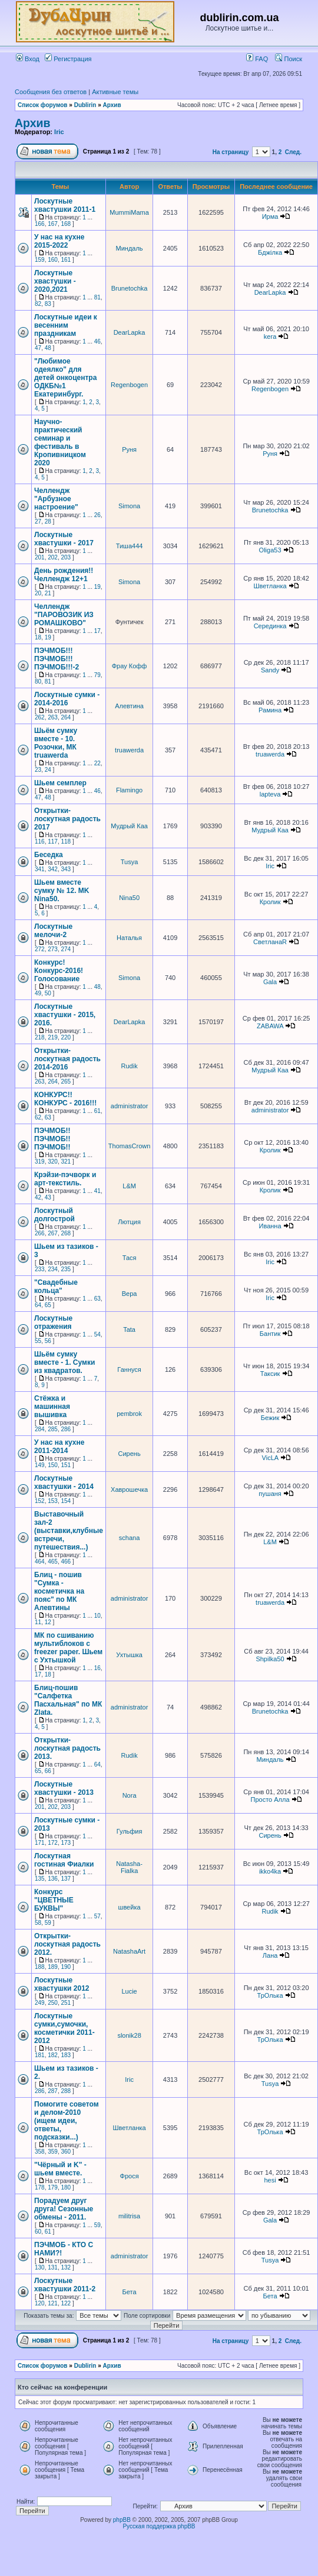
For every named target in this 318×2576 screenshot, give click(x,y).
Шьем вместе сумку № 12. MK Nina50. (61, 890)
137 (66, 1878)
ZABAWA (270, 1025)
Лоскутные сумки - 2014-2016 (67, 699)
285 (53, 1429)
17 (97, 631)
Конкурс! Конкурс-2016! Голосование (58, 970)
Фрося (129, 2176)
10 (97, 1615)
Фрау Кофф (129, 665)
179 (53, 2187)
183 (66, 2055)
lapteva (270, 794)
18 (38, 637)
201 (40, 557)
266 (40, 1233)
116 (40, 841)
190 (66, 1967)
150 (53, 1465)
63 (48, 1117)
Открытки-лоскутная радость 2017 (67, 819)
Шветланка (269, 585)
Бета (129, 2291)
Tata (129, 1329)
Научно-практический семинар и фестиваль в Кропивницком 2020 (60, 442)
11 (38, 1622)
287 (53, 2091)
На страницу (231, 152)
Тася (129, 1257)
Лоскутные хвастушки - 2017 (64, 539)
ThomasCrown (129, 1145)
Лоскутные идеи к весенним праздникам (65, 325)
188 (40, 1967)
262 (40, 717)
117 (53, 841)
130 (40, 2267)
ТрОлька (270, 1995)
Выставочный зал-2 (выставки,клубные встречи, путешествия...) (68, 1530)
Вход (27, 58)
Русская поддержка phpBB (158, 2526)
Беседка (48, 855)
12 (48, 1622)
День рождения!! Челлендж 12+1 (63, 574)
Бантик (270, 1333)
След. (293, 152)
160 (53, 259)
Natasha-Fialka (129, 1867)
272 (40, 949)
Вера (129, 1293)
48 (48, 348)
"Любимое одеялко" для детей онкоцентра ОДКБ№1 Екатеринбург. (65, 377)
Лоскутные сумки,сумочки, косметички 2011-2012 (64, 2028)
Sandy (270, 670)
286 (66, 1429)
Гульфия (130, 1831)
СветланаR (270, 941)
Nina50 (129, 897)
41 (97, 1191)
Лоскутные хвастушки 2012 (62, 1984)
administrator (129, 1105)
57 (97, 1916)
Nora (129, 1795)
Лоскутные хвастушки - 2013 (64, 1788)
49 (38, 993)
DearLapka (270, 292)
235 (66, 1269)
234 (53, 1269)
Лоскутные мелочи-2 (53, 930)
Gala (270, 981)
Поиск (288, 58)
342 (53, 869)
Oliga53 (270, 550)
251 (66, 2003)
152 (40, 1501)
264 (66, 717)
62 (38, 1117)
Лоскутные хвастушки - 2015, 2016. (64, 1014)
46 (97, 341)
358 (40, 2151)
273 (53, 949)
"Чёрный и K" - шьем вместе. (60, 2169)
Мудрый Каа (129, 825)
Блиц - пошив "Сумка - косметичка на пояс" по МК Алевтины (59, 1591)
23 (38, 770)
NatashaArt (129, 1951)
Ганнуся (129, 1369)
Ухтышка (129, 1654)
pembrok (129, 1413)
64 (38, 1305)
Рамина (270, 710)
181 (40, 2055)
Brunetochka (129, 288)
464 (40, 1561)
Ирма (270, 216)
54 (97, 1334)
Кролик (270, 901)
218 (40, 1037)
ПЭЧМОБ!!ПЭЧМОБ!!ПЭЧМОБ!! (52, 1139)
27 (38, 521)
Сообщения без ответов (51, 91)
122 (66, 2303)
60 (38, 2231)
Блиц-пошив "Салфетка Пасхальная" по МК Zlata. (68, 1700)
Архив (112, 105)
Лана (270, 1955)
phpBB (122, 2520)
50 (48, 993)
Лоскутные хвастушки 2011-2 (64, 2285)
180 (66, 2187)
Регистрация (68, 58)
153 (53, 1501)
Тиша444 (129, 545)
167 (53, 224)
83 (48, 304)
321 (66, 1161)
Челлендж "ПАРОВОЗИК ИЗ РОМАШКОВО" (64, 614)
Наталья (129, 937)
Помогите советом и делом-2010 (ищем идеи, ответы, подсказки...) (66, 2120)
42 (38, 1197)
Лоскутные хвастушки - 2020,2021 (55, 281)
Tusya (129, 861)
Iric (59, 131)
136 (53, 1878)
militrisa (129, 2216)
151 (66, 1465)
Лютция (129, 1221)
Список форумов (43, 105)
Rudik (129, 1065)
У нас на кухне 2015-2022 (59, 241)
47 (38, 348)
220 (66, 1037)
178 (40, 2187)
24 (48, 770)
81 (97, 297)
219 (53, 1037)
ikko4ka (270, 1871)
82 (38, 304)
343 (66, 869)
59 (48, 1922)
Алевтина (129, 705)
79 (97, 675)
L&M (129, 1185)
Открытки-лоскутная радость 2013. (67, 1748)
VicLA (270, 1457)
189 (53, 1967)
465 (53, 1561)
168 (66, 224)
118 (66, 841)
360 (66, 2151)
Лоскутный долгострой (54, 1215)
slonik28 (129, 2035)
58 (38, 1922)
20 (38, 593)
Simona (129, 505)
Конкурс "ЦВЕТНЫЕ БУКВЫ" (54, 1900)
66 (48, 1771)
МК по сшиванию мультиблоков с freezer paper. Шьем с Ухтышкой (68, 1647)
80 (38, 681)
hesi (270, 2180)
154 (66, 1501)
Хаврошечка (129, 1489)
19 (97, 587)
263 (53, 717)
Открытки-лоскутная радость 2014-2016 (67, 1059)
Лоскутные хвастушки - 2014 (64, 1482)
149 (40, 1465)
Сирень (129, 1453)
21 (48, 593)
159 (40, 259)
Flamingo (129, 790)
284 (40, 1429)
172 (53, 1842)
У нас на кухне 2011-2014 (59, 1446)
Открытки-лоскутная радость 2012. (67, 1944)
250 (53, 2003)
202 (53, 557)
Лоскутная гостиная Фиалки (64, 1860)
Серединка (270, 625)
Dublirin (85, 105)
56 (48, 1341)
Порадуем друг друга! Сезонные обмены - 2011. (63, 2209)
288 (66, 2091)
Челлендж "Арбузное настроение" (56, 498)
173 (66, 1842)
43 (48, 1197)
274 (66, 949)
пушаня (270, 1493)
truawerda (129, 750)
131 (53, 2267)
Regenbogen (129, 384)
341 (40, 869)
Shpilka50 (270, 1658)
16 (97, 1668)
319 (40, 1161)
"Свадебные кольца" (56, 1286)
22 (97, 763)
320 (53, 1161)
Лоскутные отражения (53, 1322)
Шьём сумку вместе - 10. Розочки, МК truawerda (55, 743)
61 (97, 1111)
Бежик (270, 1417)
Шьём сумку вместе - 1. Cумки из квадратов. (64, 1362)
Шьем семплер (60, 783)
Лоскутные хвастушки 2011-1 (64, 205)
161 (66, 259)
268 (66, 1233)
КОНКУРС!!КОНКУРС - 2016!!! (65, 1099)
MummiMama (129, 212)
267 (53, 1233)
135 (40, 1878)
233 (40, 1269)
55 (38, 1341)
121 (53, 2303)
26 (97, 515)
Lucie (129, 1991)
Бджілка (270, 252)
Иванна (270, 1225)
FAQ (257, 58)
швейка (129, 1907)
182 (53, 2055)
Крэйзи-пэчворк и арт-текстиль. (65, 1179)
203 (66, 557)
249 (40, 2003)
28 (48, 521)
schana (129, 1537)
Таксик (270, 1373)
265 (66, 1081)
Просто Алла (270, 1799)
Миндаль (129, 248)
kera (270, 336)
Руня (129, 449)
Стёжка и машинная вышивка (52, 1406)
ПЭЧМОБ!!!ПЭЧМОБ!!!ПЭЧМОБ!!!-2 (56, 659)
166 (40, 224)
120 (40, 2303)
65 (48, 1305)
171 (40, 1842)
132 (66, 2267)
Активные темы (115, 91)
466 (66, 1561)
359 (53, 2151)
